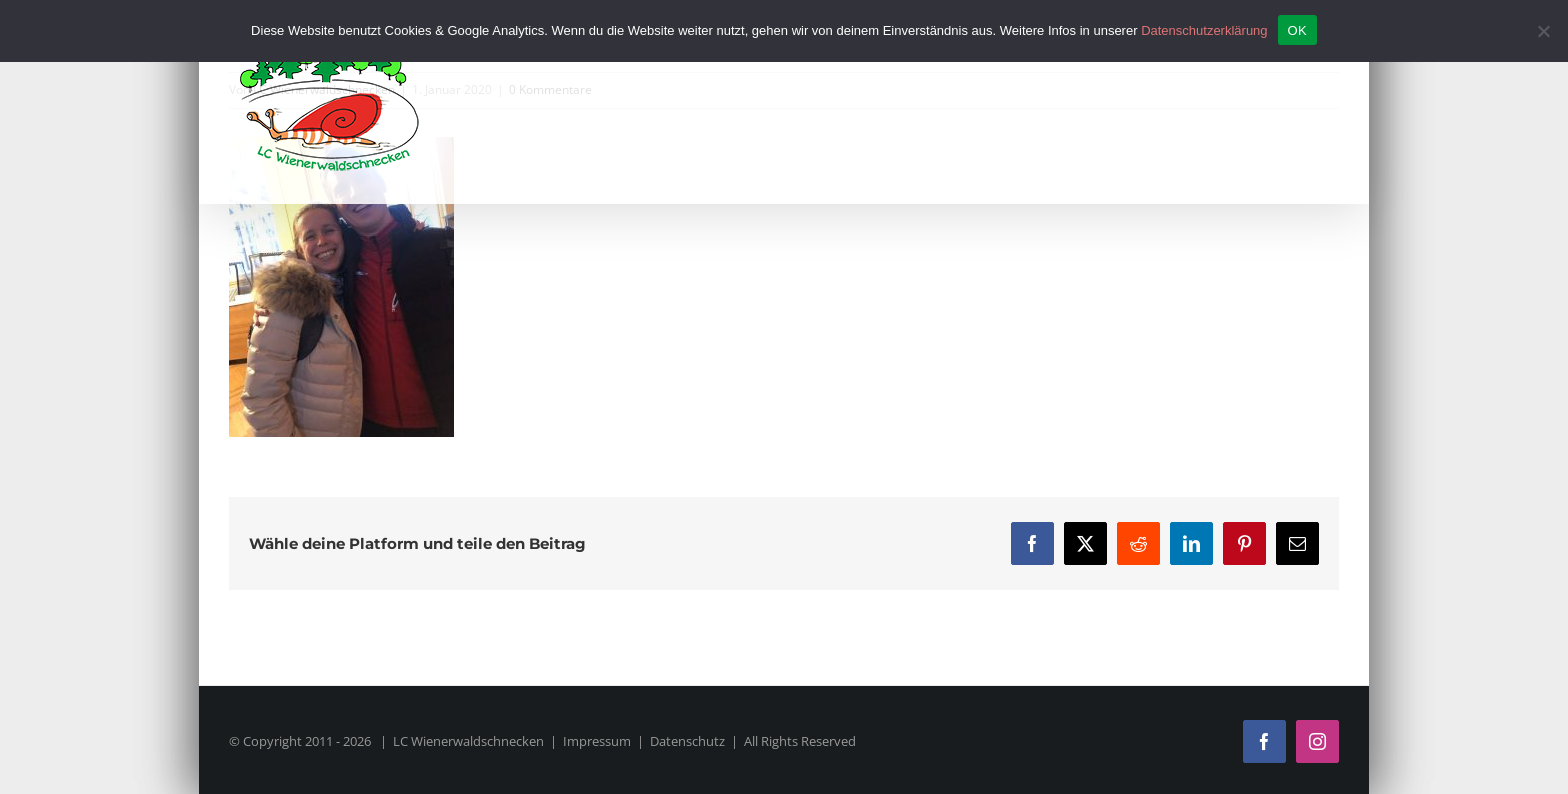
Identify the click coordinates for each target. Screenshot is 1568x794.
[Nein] (1543, 31)
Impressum (597, 741)
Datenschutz (687, 741)
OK (1297, 30)
